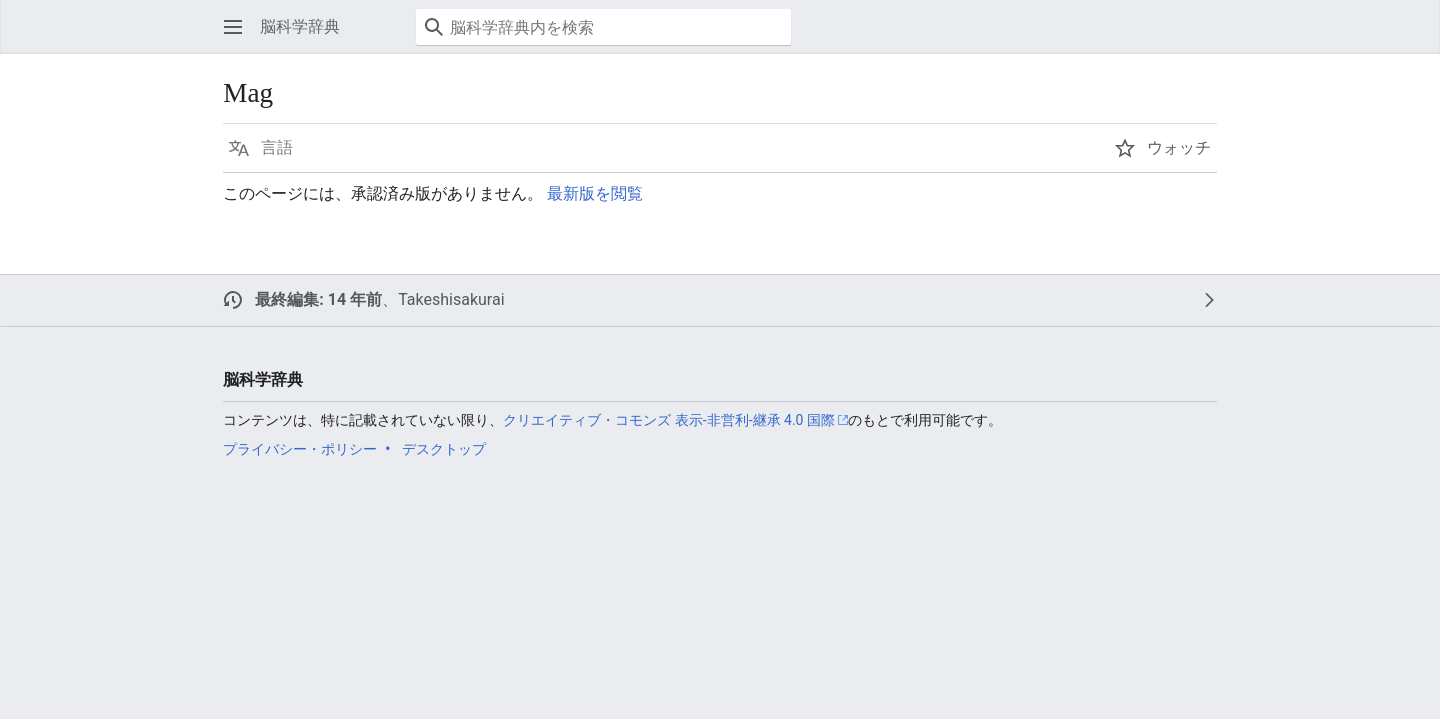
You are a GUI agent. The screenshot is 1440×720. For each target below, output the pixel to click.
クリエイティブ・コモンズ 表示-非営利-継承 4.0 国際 (669, 420)
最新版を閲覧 (595, 193)
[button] (233, 27)
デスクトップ (444, 449)
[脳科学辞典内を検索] (603, 27)
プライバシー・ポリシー (300, 449)
